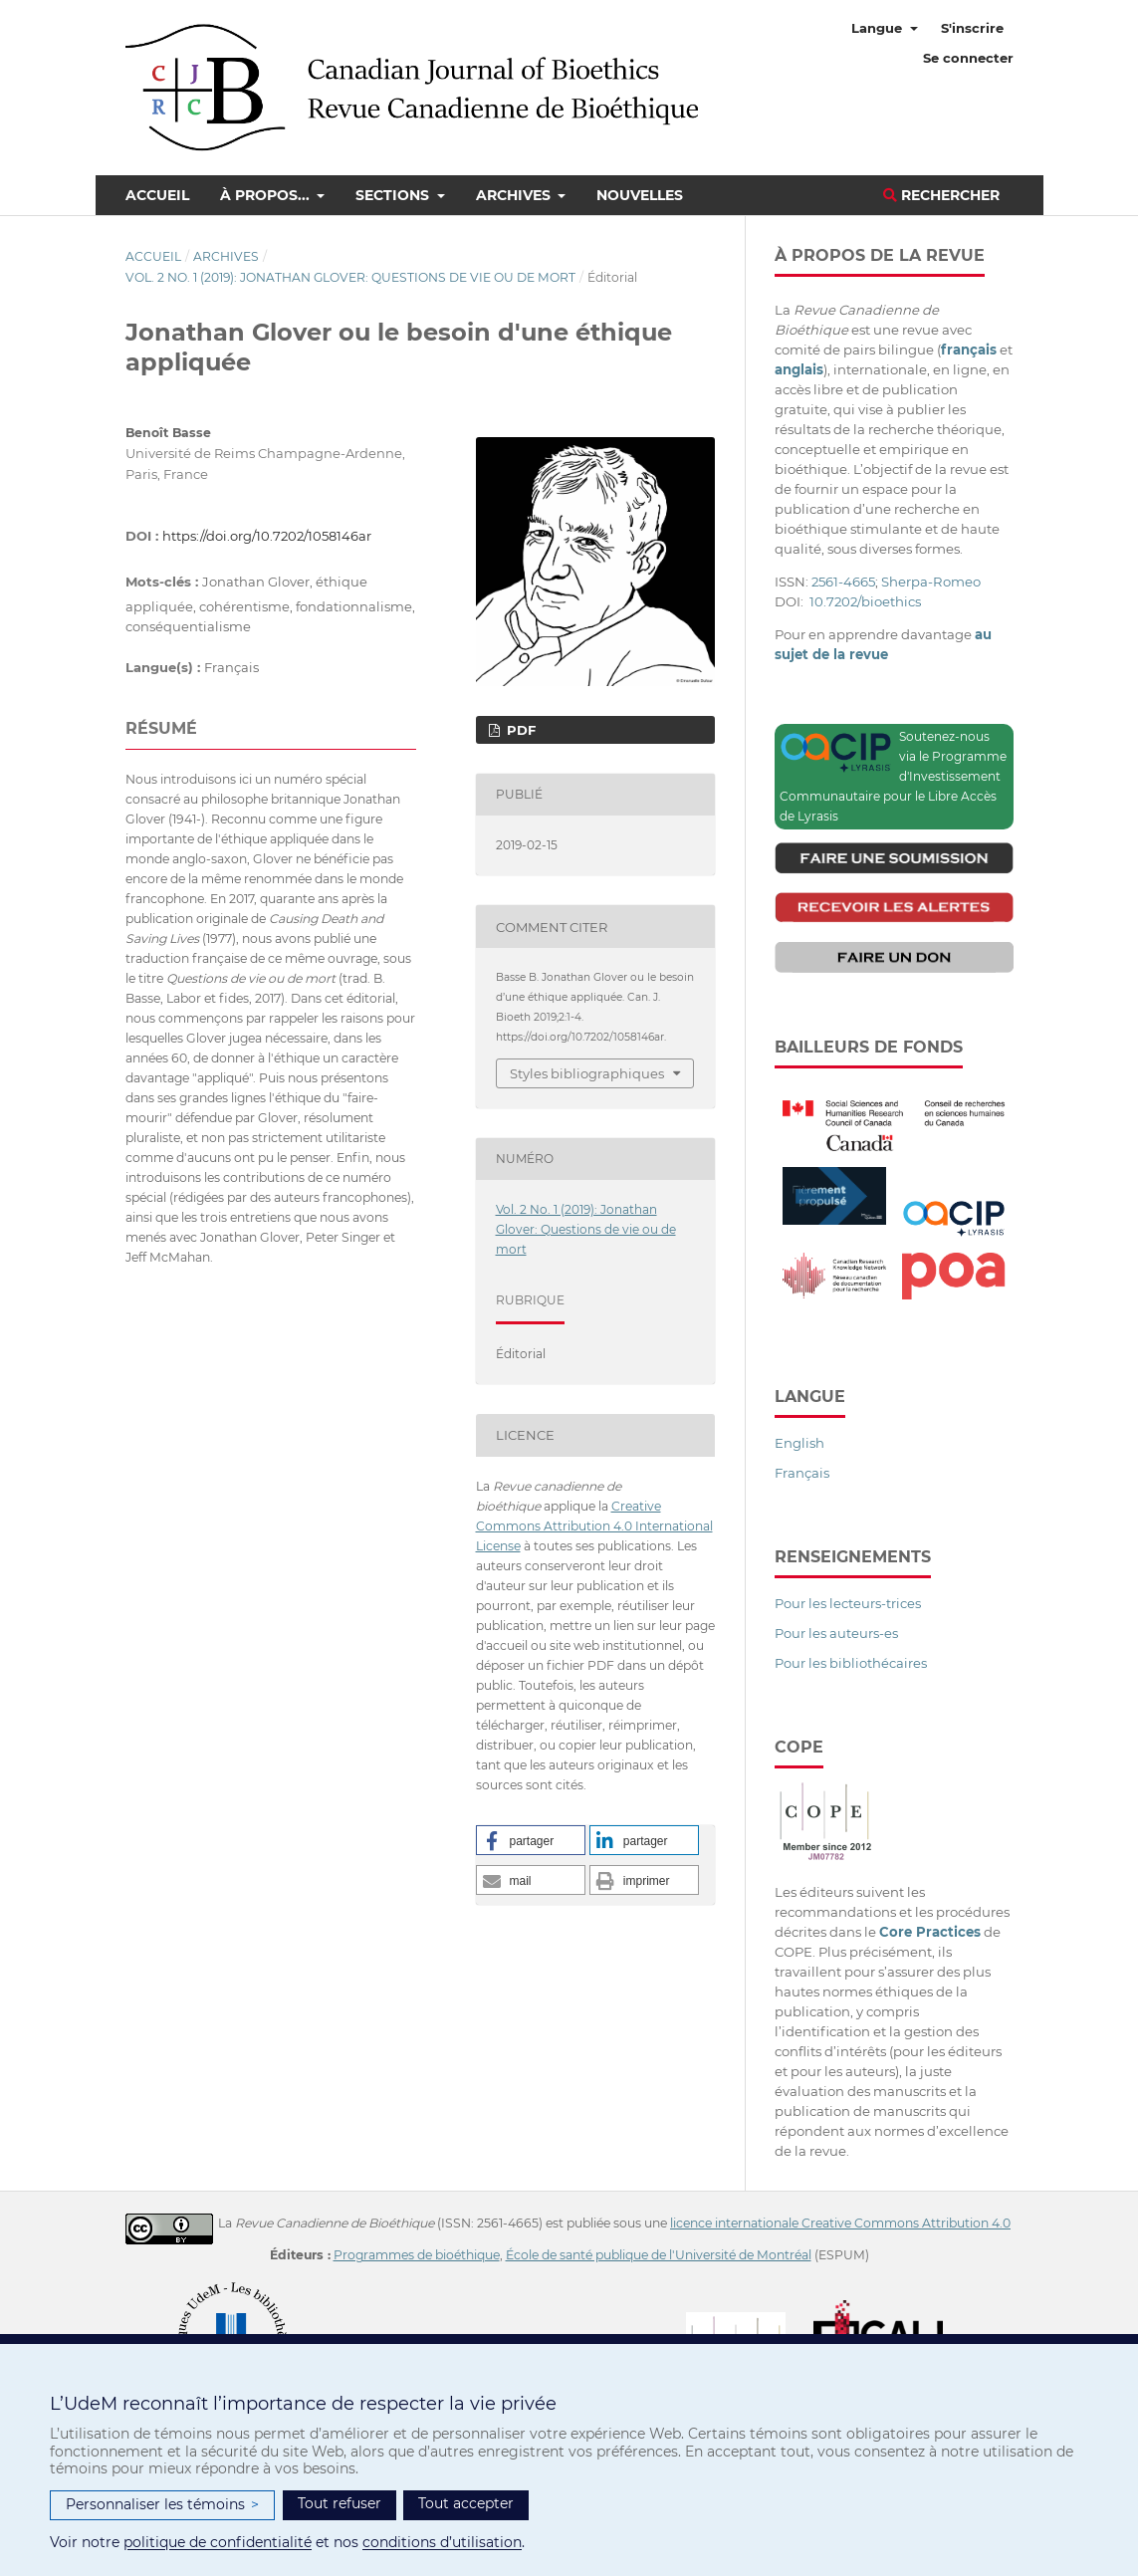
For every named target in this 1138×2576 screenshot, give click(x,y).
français (969, 349)
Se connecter (968, 58)
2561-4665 (843, 581)
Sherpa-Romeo (931, 581)
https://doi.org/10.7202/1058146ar (266, 536)
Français (802, 1473)
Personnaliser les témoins (162, 2504)
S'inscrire (972, 28)
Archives (515, 195)
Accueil (157, 195)
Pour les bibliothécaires (851, 1663)
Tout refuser (339, 2503)
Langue (878, 28)
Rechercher (941, 195)
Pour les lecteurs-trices (848, 1603)
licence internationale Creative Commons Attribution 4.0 (840, 2223)
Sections (394, 195)
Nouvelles (639, 195)
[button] (530, 1840)
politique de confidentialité (217, 2542)
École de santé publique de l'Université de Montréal (658, 2254)
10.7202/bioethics (865, 601)
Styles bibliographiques (587, 1073)
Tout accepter (466, 2503)
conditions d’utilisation (442, 2542)
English (799, 1443)
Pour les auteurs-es (836, 1633)
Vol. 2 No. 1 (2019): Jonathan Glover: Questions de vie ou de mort (350, 277)
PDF (519, 730)
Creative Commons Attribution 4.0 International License (594, 1526)
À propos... (267, 195)
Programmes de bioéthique (417, 2254)
